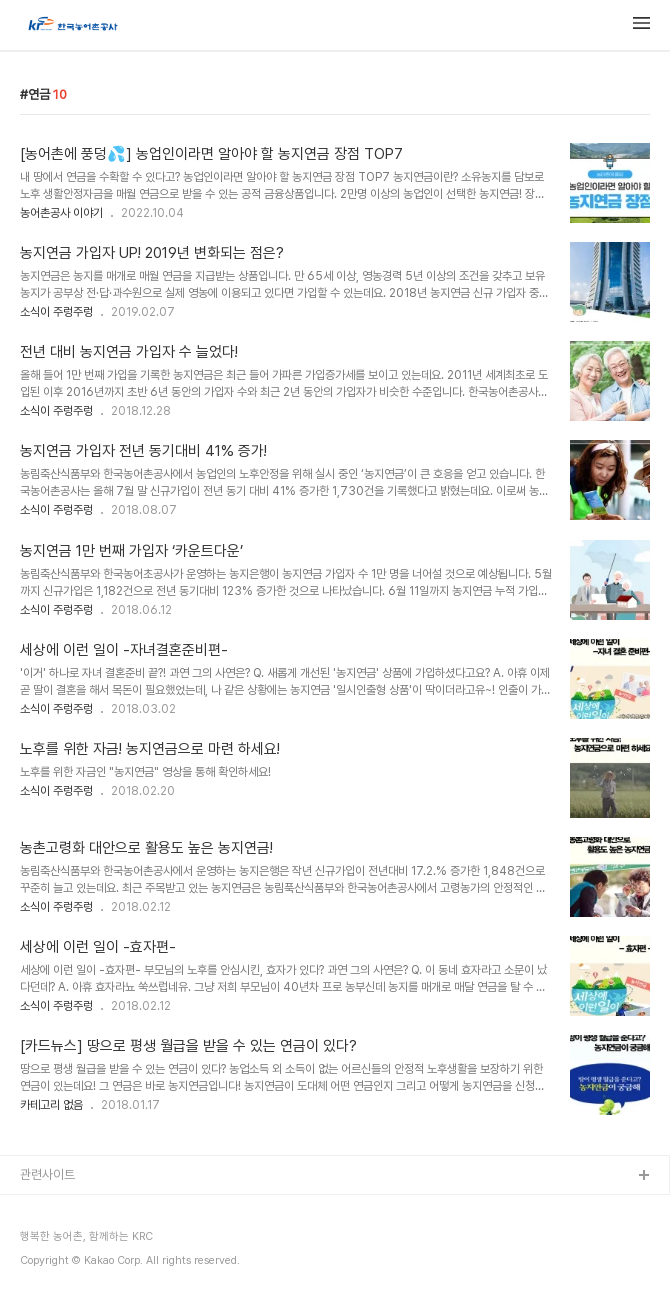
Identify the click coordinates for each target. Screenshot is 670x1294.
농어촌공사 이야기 (61, 213)
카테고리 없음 (51, 1105)
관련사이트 (47, 1174)
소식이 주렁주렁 (56, 312)
